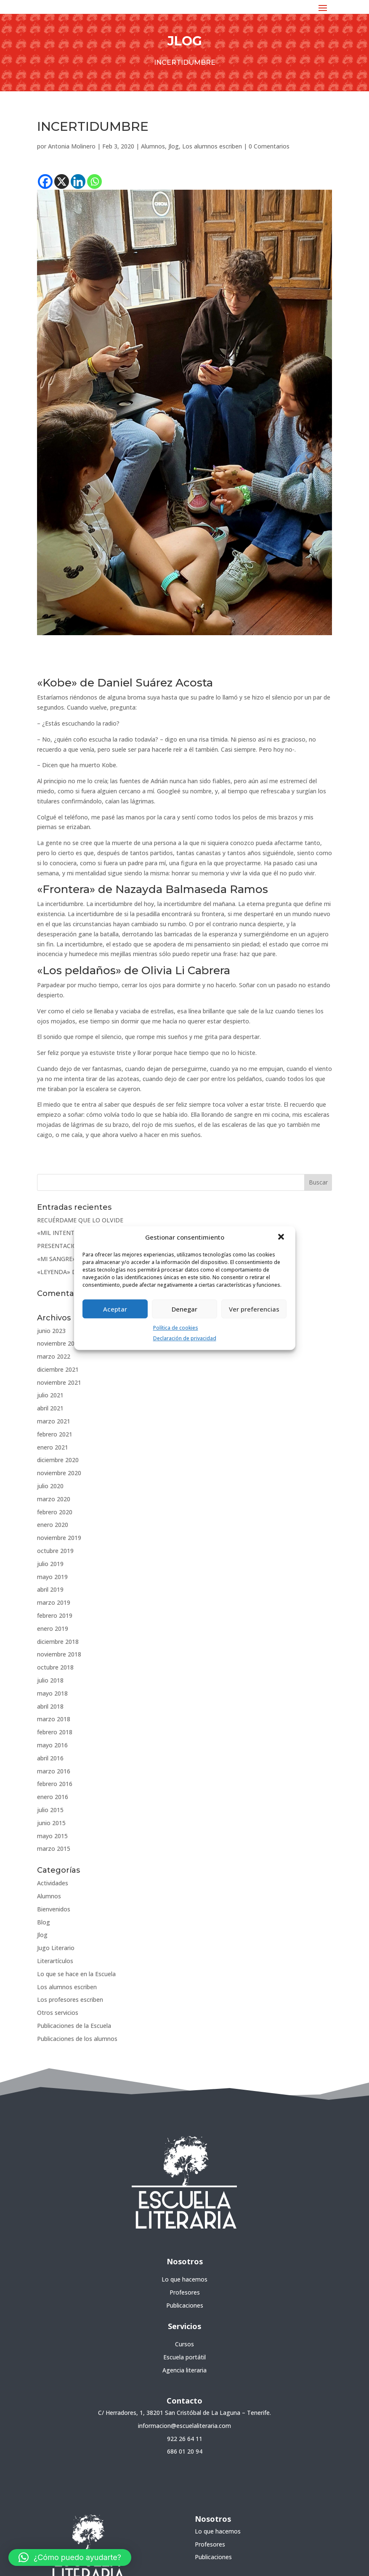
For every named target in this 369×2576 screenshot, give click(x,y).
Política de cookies (175, 1327)
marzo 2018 (53, 1719)
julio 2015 (50, 1810)
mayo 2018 (52, 1693)
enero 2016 (52, 1797)
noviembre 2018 (59, 1654)
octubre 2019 (55, 1551)
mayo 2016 (52, 1745)
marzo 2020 (53, 1499)
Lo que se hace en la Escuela (76, 1974)
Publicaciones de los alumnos (77, 2039)
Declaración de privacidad (184, 1338)
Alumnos (153, 146)
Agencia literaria (184, 2370)
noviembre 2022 (59, 1343)
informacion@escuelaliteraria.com (184, 2426)
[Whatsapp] (94, 181)
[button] (282, 1237)
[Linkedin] (78, 181)
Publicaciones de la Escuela (74, 2026)
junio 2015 (51, 1823)
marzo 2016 (53, 1771)
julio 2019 (50, 1564)
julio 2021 (50, 1395)
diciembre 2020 (58, 1460)
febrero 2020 (54, 1512)
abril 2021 (50, 1408)
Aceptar (115, 1309)
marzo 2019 (53, 1602)
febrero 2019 (54, 1615)
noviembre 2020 (59, 1473)
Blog (43, 1922)
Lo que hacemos (184, 2279)
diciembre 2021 (58, 1369)
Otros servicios (57, 2013)
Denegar (184, 1309)
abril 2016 (50, 1758)
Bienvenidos (53, 1909)
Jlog (173, 146)
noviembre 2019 (59, 1538)
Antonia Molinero (72, 146)
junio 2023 (51, 1331)
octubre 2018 (55, 1667)
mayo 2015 (52, 1836)
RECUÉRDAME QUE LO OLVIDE (80, 1220)
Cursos (184, 2344)
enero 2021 (52, 1447)
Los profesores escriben (70, 2000)
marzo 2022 (53, 1356)
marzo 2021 (53, 1421)
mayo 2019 (52, 1577)
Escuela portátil (184, 2357)
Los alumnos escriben (212, 146)
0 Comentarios (269, 146)
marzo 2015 (53, 1848)
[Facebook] (45, 181)
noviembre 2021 (59, 1382)
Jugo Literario (55, 1948)
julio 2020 (50, 1486)
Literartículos (55, 1961)
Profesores (185, 2292)
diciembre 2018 (58, 1642)
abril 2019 (50, 1589)
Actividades (52, 1883)
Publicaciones (184, 2305)
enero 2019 (52, 1629)
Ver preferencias (254, 1309)
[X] (61, 181)
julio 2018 (50, 1680)
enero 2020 (52, 1525)
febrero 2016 (54, 1784)
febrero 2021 (54, 1434)
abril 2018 (50, 1706)
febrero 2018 (54, 1732)
